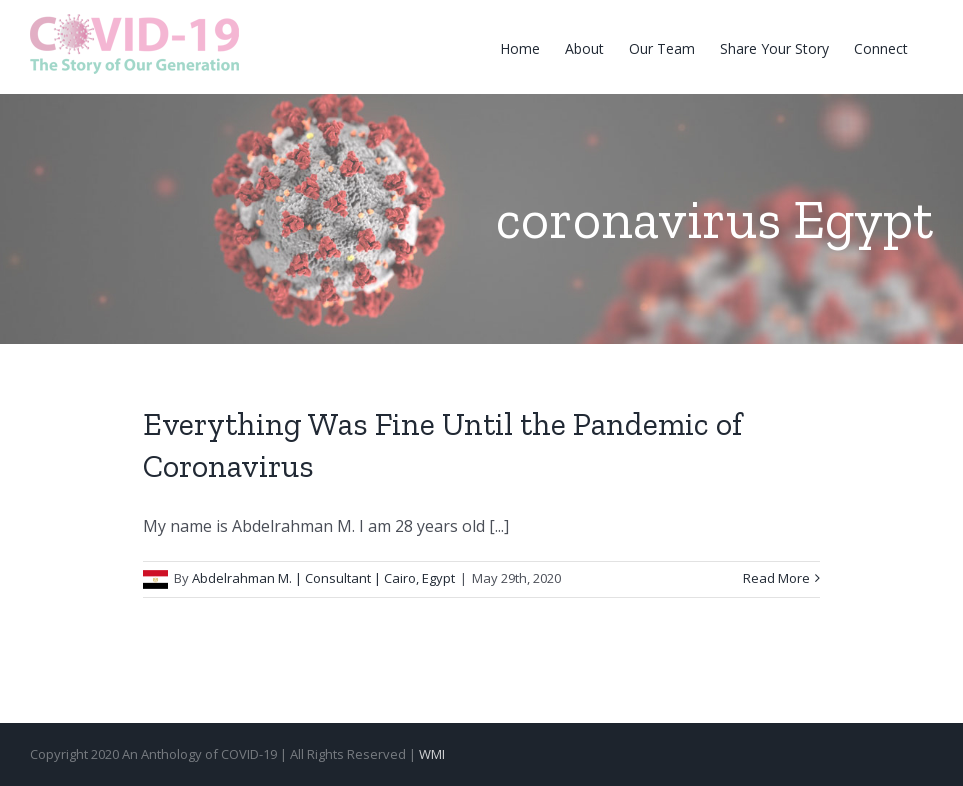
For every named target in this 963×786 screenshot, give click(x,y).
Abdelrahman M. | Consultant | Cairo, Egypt (323, 578)
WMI (432, 754)
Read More (776, 578)
